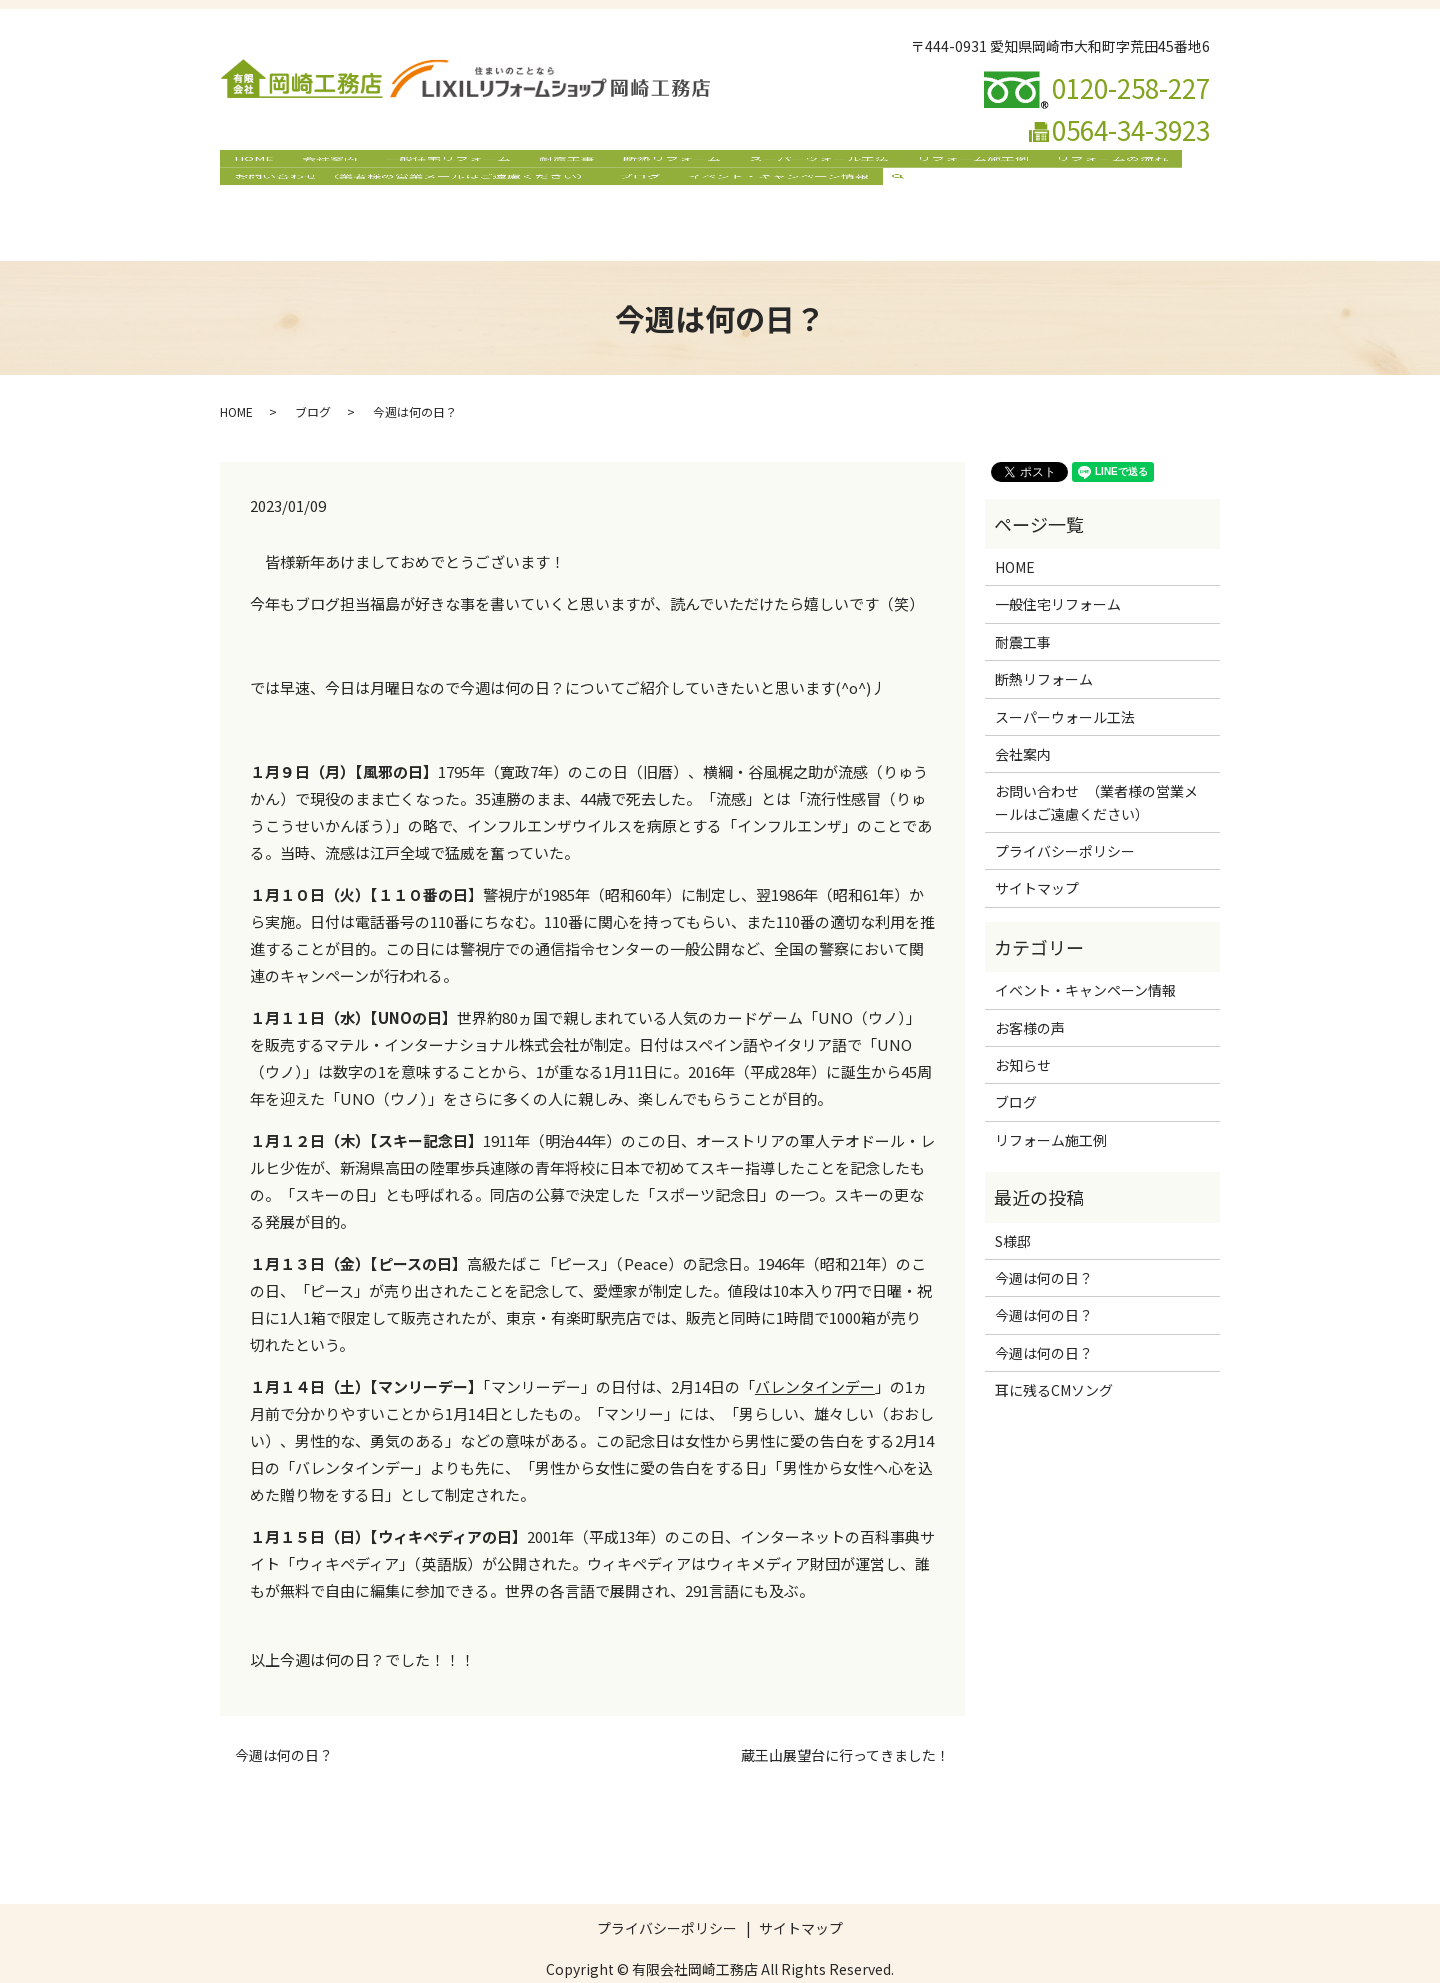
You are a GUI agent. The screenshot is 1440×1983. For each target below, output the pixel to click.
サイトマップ (1037, 850)
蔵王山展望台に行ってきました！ (845, 1717)
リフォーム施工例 (937, 164)
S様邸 (1013, 1202)
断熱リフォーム (648, 164)
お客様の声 (1030, 989)
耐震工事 (548, 164)
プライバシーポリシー (1065, 813)
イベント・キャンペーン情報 (765, 196)
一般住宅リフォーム (435, 164)
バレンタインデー (815, 1347)
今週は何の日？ (284, 1717)
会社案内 (322, 164)
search (891, 196)
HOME (251, 164)
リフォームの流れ (1072, 164)
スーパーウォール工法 (789, 164)
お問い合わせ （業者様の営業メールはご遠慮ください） (409, 196)
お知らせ (1023, 1027)
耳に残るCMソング (1054, 1352)
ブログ (632, 196)
